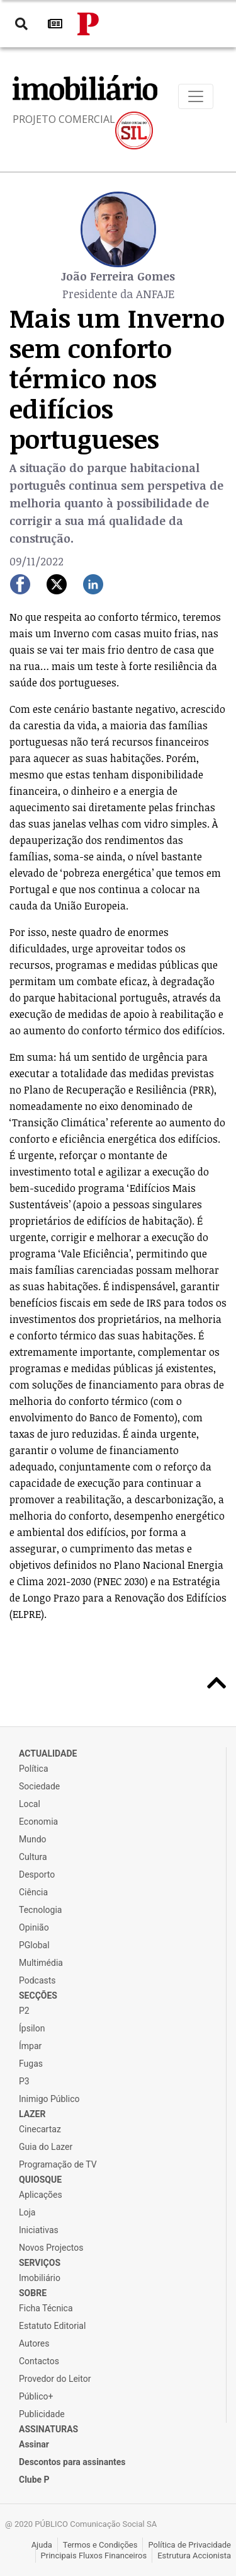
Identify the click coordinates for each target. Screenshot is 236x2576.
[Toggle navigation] (195, 96)
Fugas (31, 2064)
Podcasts (37, 1980)
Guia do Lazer (45, 2147)
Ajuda (41, 2545)
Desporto (37, 1874)
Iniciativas (39, 2230)
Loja (27, 2212)
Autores (34, 2343)
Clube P (34, 2480)
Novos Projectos (51, 2248)
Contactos (39, 2361)
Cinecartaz (40, 2129)
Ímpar (30, 2046)
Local (29, 1804)
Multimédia (41, 1963)
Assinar (34, 2444)
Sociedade (39, 1786)
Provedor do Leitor (55, 2379)
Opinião (34, 1927)
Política (33, 1769)
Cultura (33, 1857)
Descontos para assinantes (72, 2462)
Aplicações (40, 2195)
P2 (24, 2011)
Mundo (33, 1839)
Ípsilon (32, 2028)
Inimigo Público (49, 2099)
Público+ (36, 2396)
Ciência (33, 1892)
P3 (24, 2081)
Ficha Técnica (46, 2308)
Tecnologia (40, 1910)
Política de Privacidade (189, 2545)
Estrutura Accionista (194, 2555)
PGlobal (34, 1945)
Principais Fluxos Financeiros (94, 2555)
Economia (38, 1821)
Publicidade (42, 2414)
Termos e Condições (100, 2545)
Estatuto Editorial (52, 2326)
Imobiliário (39, 2278)
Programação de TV (58, 2164)
